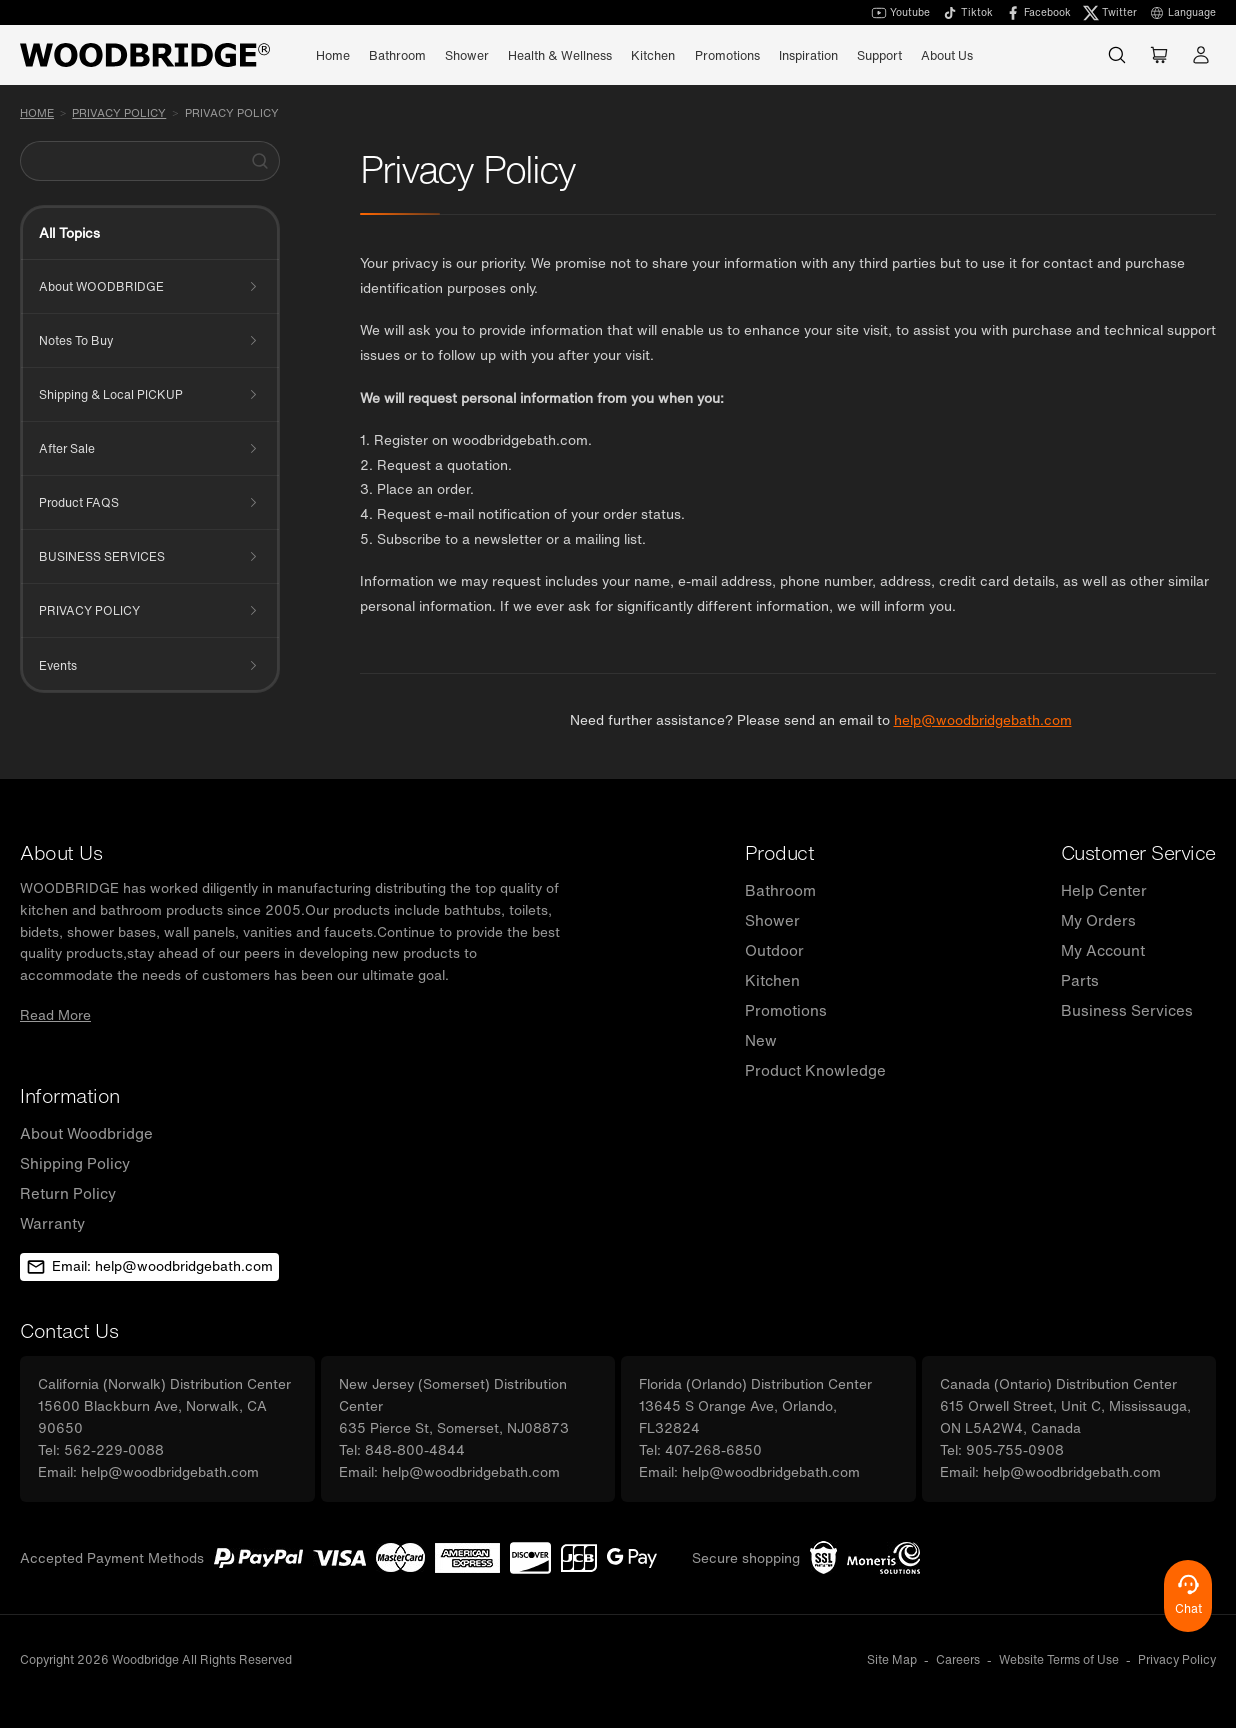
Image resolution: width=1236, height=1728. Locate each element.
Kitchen (772, 980)
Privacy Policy (232, 113)
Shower (772, 920)
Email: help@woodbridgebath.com (149, 1266)
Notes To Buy (76, 340)
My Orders (1098, 920)
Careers (958, 1659)
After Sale (67, 448)
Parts (1080, 980)
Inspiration (808, 55)
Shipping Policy (75, 1163)
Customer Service (1138, 852)
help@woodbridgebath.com (983, 720)
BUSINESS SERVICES (102, 556)
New (761, 1040)
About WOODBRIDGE (101, 286)
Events (58, 665)
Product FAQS (79, 502)
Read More (55, 1015)
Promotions (727, 55)
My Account (1103, 950)
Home (333, 55)
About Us (947, 55)
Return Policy (68, 1193)
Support (879, 55)
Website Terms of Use (1059, 1659)
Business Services (1127, 1010)
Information (70, 1095)
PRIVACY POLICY (119, 113)
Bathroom (780, 890)
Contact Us (69, 1330)
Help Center (1104, 890)
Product (780, 852)
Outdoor (774, 950)
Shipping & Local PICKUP (111, 394)
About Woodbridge (86, 1133)
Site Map (892, 1659)
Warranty (52, 1223)
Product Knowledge (815, 1070)
